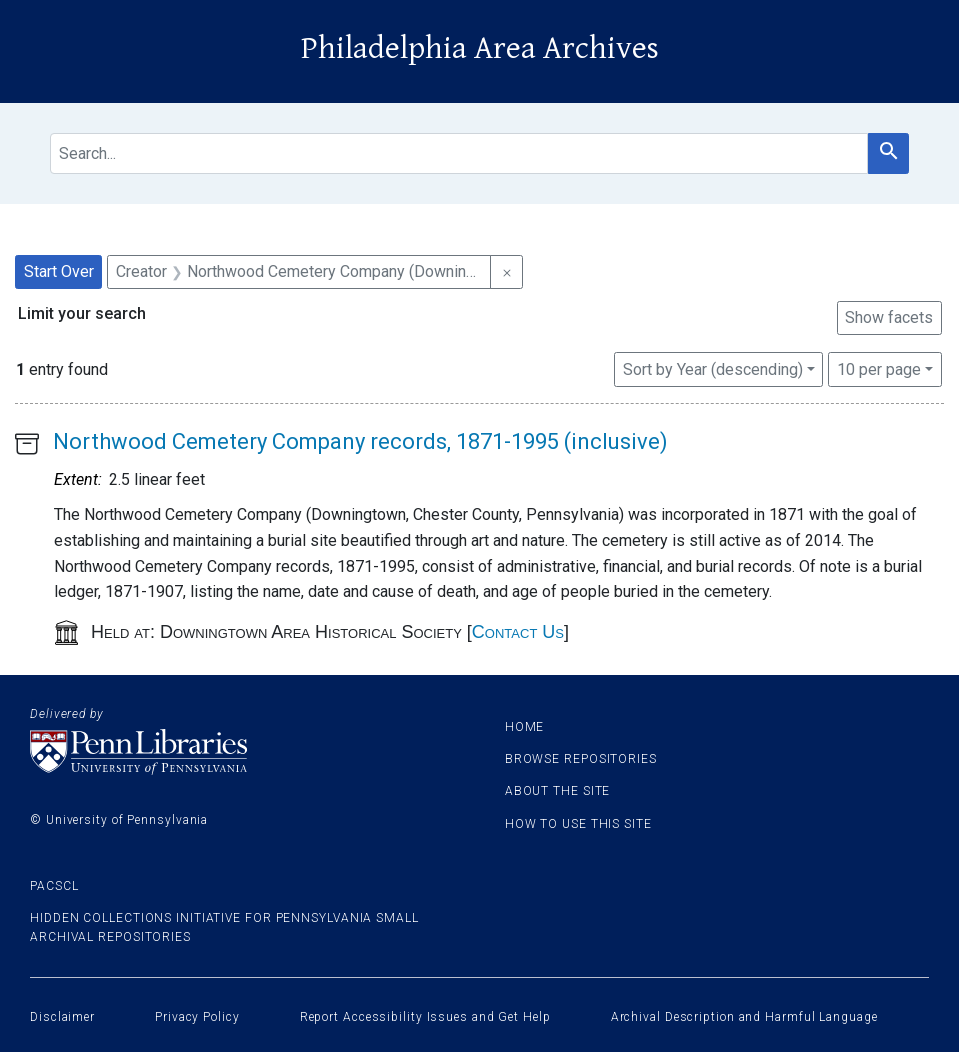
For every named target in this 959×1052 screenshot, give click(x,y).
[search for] (459, 153)
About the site (558, 791)
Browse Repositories (581, 759)
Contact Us (518, 632)
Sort (713, 369)
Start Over (59, 271)
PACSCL (54, 886)
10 (879, 368)
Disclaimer (62, 1017)
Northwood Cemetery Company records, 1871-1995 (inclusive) (360, 441)
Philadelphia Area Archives (480, 48)
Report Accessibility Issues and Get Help (425, 1017)
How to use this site (578, 824)
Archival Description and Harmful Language (744, 1017)
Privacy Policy (197, 1017)
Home (525, 727)
